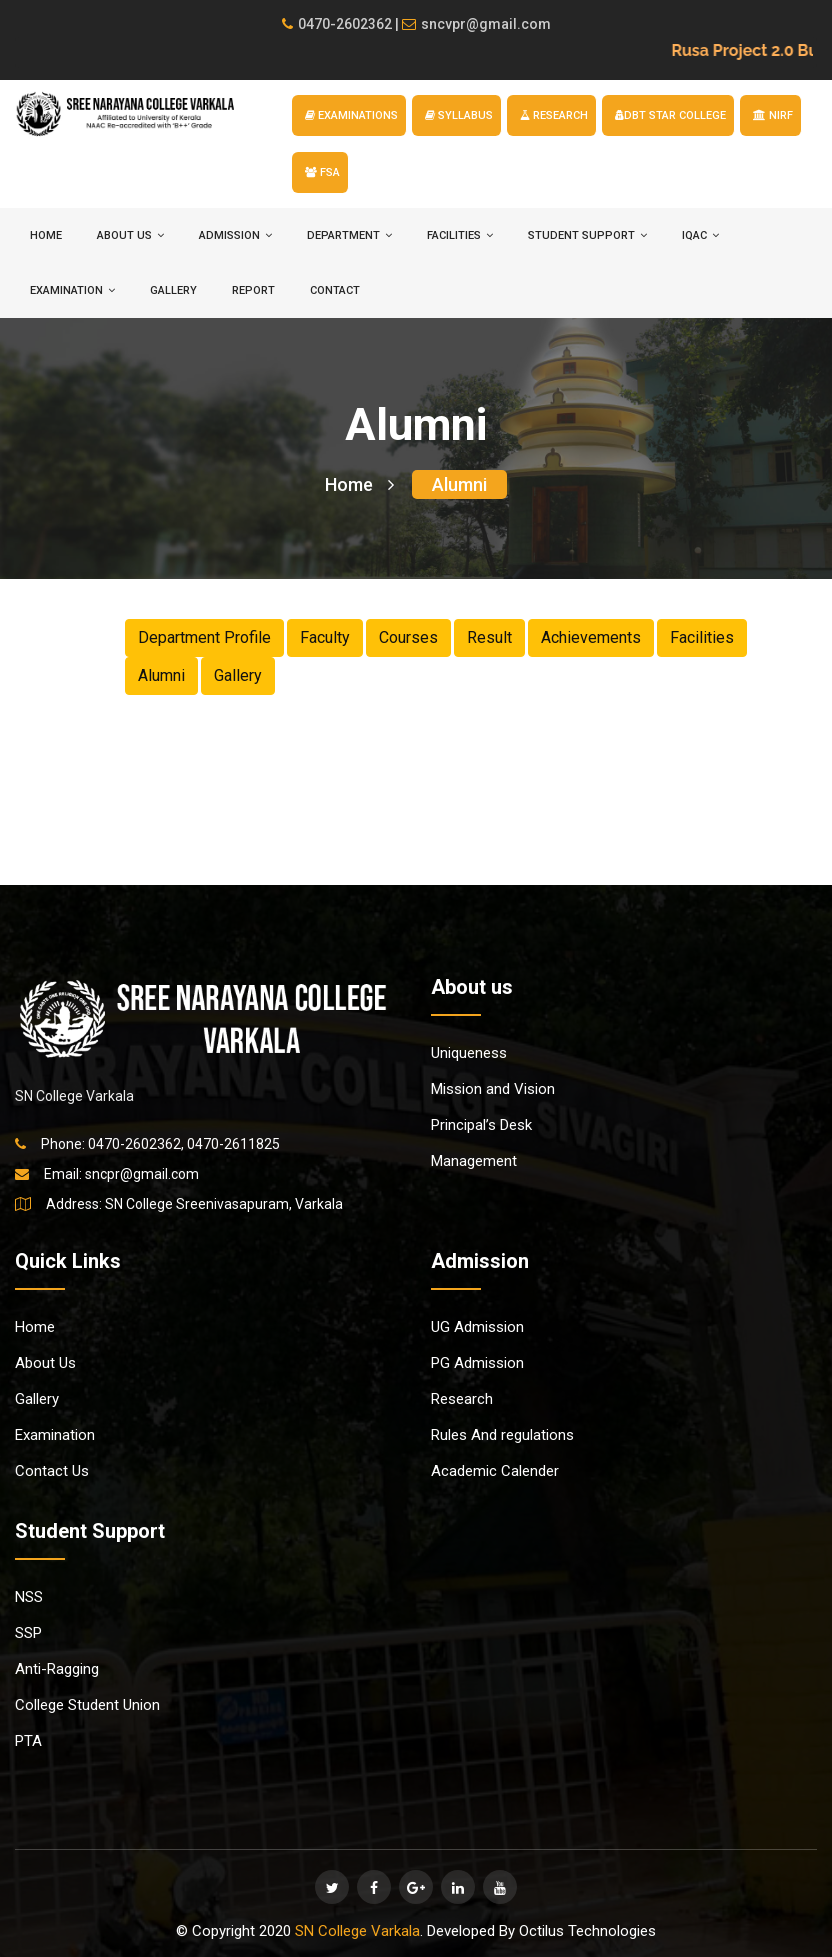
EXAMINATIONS (351, 115)
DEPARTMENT (349, 235)
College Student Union (87, 1705)
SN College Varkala (357, 1931)
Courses (408, 637)
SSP (28, 1633)
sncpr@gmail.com (142, 1174)
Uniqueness (469, 1053)
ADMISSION (235, 235)
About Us (45, 1363)
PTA (28, 1741)
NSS (29, 1597)
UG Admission (477, 1327)
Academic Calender (495, 1471)
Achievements (591, 637)
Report (253, 290)
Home (359, 484)
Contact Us (52, 1471)
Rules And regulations (502, 1435)
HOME (46, 235)
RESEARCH (554, 115)
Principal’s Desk (481, 1125)
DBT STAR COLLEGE (670, 115)
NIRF (773, 115)
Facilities (702, 637)
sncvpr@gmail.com (476, 24)
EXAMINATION (72, 290)
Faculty (325, 637)
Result (489, 637)
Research (462, 1399)
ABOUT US (130, 235)
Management (474, 1161)
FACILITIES (460, 235)
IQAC (700, 235)
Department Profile (204, 637)
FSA (322, 172)
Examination (55, 1435)
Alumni (459, 484)
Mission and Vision (493, 1089)
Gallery (173, 290)
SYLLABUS (459, 115)
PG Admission (477, 1363)
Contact (335, 290)
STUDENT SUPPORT (587, 235)
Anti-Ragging (57, 1669)
